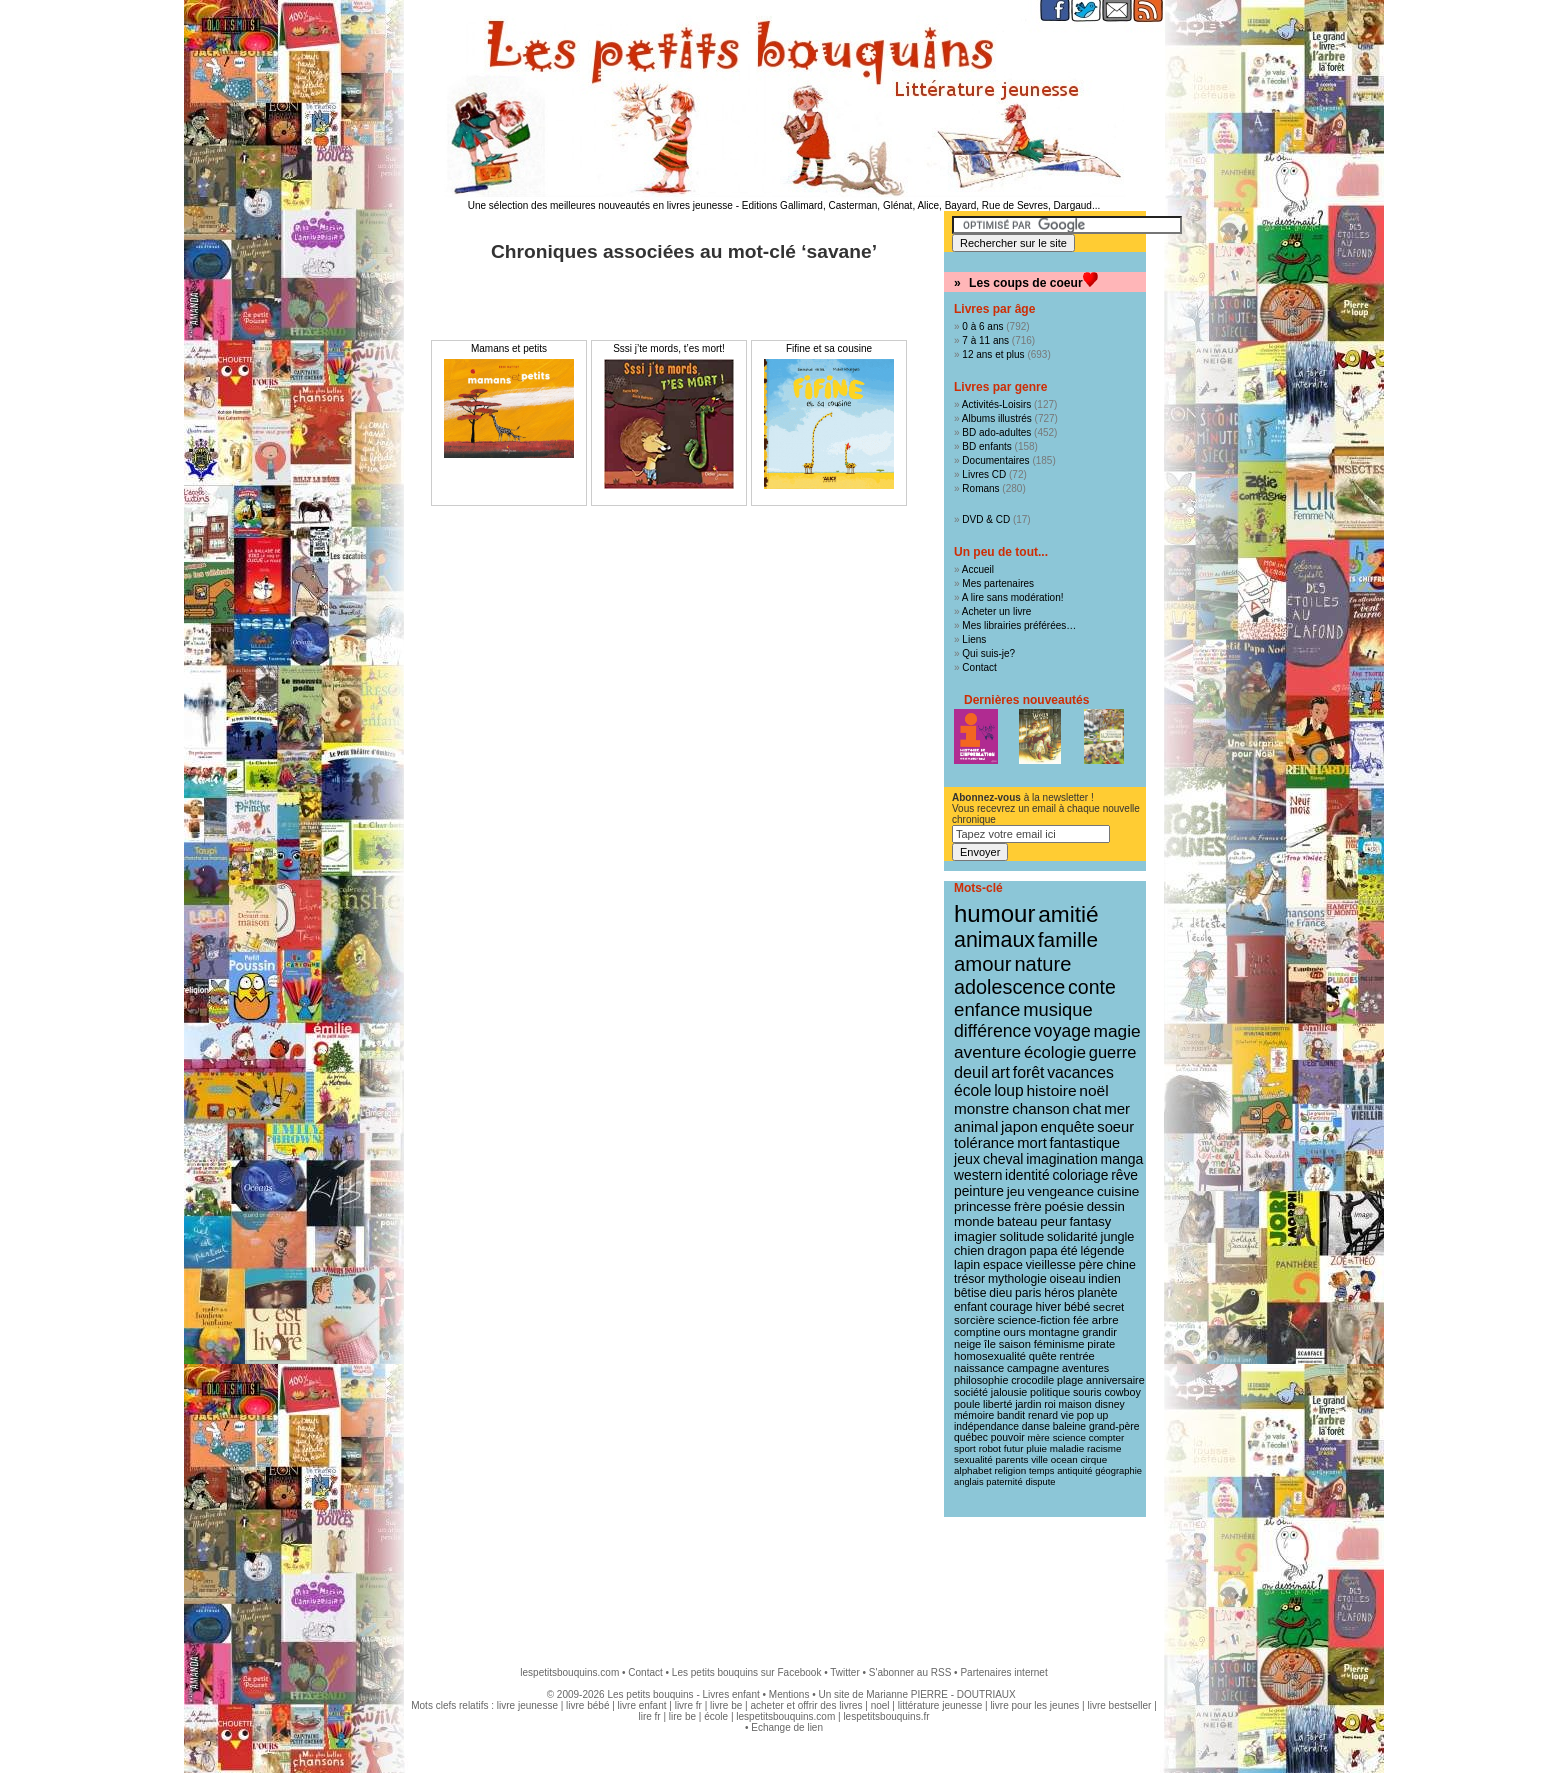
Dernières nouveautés (1026, 700)
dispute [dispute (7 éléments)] (1040, 1482)
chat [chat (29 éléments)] (1087, 1108)
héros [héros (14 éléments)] (1059, 1293)
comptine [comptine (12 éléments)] (977, 1332)
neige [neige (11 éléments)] (967, 1344)
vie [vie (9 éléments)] (1067, 1415)
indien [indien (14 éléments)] (1104, 1279)
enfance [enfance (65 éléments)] (987, 1009)
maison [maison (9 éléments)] (1075, 1404)
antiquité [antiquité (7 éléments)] (1074, 1471)
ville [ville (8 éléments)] (1039, 1459)
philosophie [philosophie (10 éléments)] (981, 1380)
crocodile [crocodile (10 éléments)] (1032, 1380)
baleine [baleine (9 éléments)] (1069, 1426)
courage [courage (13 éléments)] (1011, 1307)
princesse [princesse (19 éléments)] (982, 1206)
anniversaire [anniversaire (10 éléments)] (1115, 1380)
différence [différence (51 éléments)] (992, 1031)
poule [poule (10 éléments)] (967, 1404)
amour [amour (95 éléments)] (983, 964)
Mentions (789, 1694)
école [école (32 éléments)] (972, 1090)
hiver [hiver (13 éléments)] (1048, 1307)
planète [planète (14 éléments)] (1097, 1293)
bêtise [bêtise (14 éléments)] (970, 1293)
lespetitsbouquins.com (569, 1672)
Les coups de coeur (1026, 283)
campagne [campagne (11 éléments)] (1033, 1368)
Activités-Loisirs (996, 404)
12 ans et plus (993, 354)
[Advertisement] (784, 1582)
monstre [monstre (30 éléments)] (981, 1108)
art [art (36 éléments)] (1000, 1072)
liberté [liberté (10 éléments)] (997, 1404)
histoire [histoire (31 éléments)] (1051, 1090)
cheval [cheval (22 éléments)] (1003, 1159)
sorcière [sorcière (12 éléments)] (974, 1320)
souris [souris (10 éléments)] (1087, 1392)
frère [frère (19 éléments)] (1028, 1206)
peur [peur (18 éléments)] (1053, 1221)
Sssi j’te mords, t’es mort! (669, 348)
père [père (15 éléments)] (1091, 1265)
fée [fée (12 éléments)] (1081, 1320)
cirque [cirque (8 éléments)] (1093, 1459)
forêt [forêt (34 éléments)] (1029, 1072)
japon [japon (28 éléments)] (1019, 1126)
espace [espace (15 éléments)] (1003, 1265)
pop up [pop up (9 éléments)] (1093, 1415)
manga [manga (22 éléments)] (1122, 1159)
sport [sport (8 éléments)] (965, 1448)
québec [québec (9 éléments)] (971, 1437)
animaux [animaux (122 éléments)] (994, 940)
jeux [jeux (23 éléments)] (967, 1159)
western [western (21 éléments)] (978, 1175)
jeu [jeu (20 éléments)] (1016, 1191)
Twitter (844, 1672)
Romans (980, 488)
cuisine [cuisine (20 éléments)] (1118, 1191)
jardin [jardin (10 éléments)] (1028, 1404)
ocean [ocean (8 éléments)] (1064, 1459)
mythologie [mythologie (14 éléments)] (1017, 1279)
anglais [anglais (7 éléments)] (969, 1482)
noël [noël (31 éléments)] (1093, 1090)
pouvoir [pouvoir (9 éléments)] (1008, 1437)
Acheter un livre (996, 611)
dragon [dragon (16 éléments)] (1007, 1251)
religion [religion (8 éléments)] (1011, 1470)
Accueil (978, 569)
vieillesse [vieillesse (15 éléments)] (1051, 1265)
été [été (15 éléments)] (1068, 1251)
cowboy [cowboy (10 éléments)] (1122, 1392)
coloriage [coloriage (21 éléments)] (1080, 1175)
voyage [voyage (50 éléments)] (1062, 1031)
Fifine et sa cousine (829, 348)
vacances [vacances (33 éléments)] (1080, 1072)
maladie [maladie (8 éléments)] (1067, 1448)
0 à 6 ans (982, 326)
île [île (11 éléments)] (990, 1344)
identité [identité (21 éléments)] (1027, 1175)
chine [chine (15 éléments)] (1121, 1265)
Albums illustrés (997, 418)
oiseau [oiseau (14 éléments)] (1068, 1279)
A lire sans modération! (1013, 597)
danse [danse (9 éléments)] (1036, 1426)
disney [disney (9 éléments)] (1110, 1404)
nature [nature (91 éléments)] (1042, 964)
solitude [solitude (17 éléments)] (1021, 1236)
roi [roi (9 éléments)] (1050, 1404)
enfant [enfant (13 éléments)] (970, 1307)
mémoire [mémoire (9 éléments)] (974, 1415)
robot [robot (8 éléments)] (990, 1448)
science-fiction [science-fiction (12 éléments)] (1034, 1320)
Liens (974, 639)
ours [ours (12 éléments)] (1014, 1332)
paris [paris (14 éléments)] (1028, 1293)
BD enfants (986, 446)
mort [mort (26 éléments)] (1031, 1143)
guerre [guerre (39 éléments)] (1113, 1052)
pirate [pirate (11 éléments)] (1101, 1344)
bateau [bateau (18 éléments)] (1017, 1221)
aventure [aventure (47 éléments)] (987, 1052)
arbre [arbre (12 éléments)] (1105, 1320)
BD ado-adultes (996, 432)
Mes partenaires (998, 583)
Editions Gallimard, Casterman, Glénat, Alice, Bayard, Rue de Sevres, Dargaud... (921, 205)
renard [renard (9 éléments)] (1043, 1415)
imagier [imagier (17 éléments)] (975, 1236)
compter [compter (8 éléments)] (1107, 1437)
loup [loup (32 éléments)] (1009, 1090)
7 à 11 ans (985, 340)
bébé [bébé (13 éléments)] (1077, 1307)
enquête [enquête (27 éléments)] (1068, 1126)
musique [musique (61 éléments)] (1057, 1009)
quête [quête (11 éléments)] (1043, 1356)
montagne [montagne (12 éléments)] (1053, 1332)
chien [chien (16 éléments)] (969, 1251)
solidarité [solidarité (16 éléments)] (1072, 1237)
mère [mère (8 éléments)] (1038, 1437)
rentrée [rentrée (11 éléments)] (1076, 1356)
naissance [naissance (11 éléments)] (979, 1368)
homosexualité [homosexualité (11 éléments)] (990, 1356)
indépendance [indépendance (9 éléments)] (986, 1426)
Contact (979, 667)
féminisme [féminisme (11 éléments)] (1059, 1344)
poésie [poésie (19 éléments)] (1063, 1206)
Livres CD (984, 474)
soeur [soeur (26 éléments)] (1115, 1127)
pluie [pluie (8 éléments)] (1036, 1448)
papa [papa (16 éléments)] (1043, 1251)
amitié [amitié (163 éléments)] (1068, 914)
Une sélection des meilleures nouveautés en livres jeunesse (600, 205)
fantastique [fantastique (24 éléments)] (1085, 1143)
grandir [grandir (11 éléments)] (1099, 1332)
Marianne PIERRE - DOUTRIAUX (940, 1694)
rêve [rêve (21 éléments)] (1124, 1175)
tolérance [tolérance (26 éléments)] (984, 1143)
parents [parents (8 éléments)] (1012, 1459)
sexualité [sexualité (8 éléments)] (973, 1459)
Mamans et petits (509, 348)
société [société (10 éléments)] (971, 1392)
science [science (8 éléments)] (1069, 1437)
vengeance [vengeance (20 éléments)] (1061, 1191)
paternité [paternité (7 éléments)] (1004, 1482)
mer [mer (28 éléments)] (1117, 1108)
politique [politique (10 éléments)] (1050, 1392)
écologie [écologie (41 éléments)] (1055, 1052)
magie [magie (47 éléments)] (1117, 1031)
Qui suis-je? (988, 653)
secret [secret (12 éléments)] (1108, 1307)
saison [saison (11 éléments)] (1015, 1344)
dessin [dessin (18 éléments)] (1106, 1206)
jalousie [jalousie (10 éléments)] (1009, 1392)
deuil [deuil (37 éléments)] (971, 1072)
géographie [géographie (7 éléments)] (1118, 1471)
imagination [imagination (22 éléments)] (1062, 1159)
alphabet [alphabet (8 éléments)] (973, 1470)
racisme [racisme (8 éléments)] (1104, 1448)
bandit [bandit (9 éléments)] (1011, 1415)
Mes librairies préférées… (1019, 625)
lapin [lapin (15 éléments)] (967, 1265)
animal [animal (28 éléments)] (976, 1126)
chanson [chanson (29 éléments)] (1041, 1108)
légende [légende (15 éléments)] (1102, 1251)
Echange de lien (787, 1727)
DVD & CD (986, 519)
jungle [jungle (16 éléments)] (1118, 1237)
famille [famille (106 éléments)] (1068, 939)
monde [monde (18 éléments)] (974, 1221)
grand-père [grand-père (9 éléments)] (1114, 1426)
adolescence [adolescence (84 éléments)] (1009, 987)
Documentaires (995, 460)
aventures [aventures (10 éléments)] (1085, 1368)
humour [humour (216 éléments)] (994, 913)
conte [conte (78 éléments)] (1092, 987)
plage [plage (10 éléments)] (1070, 1380)
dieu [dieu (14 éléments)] (1000, 1293)
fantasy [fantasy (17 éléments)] (1090, 1221)
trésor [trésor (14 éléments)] (969, 1279)
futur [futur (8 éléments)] (1014, 1448)
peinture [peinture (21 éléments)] (979, 1191)
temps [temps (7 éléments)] (1041, 1471)
